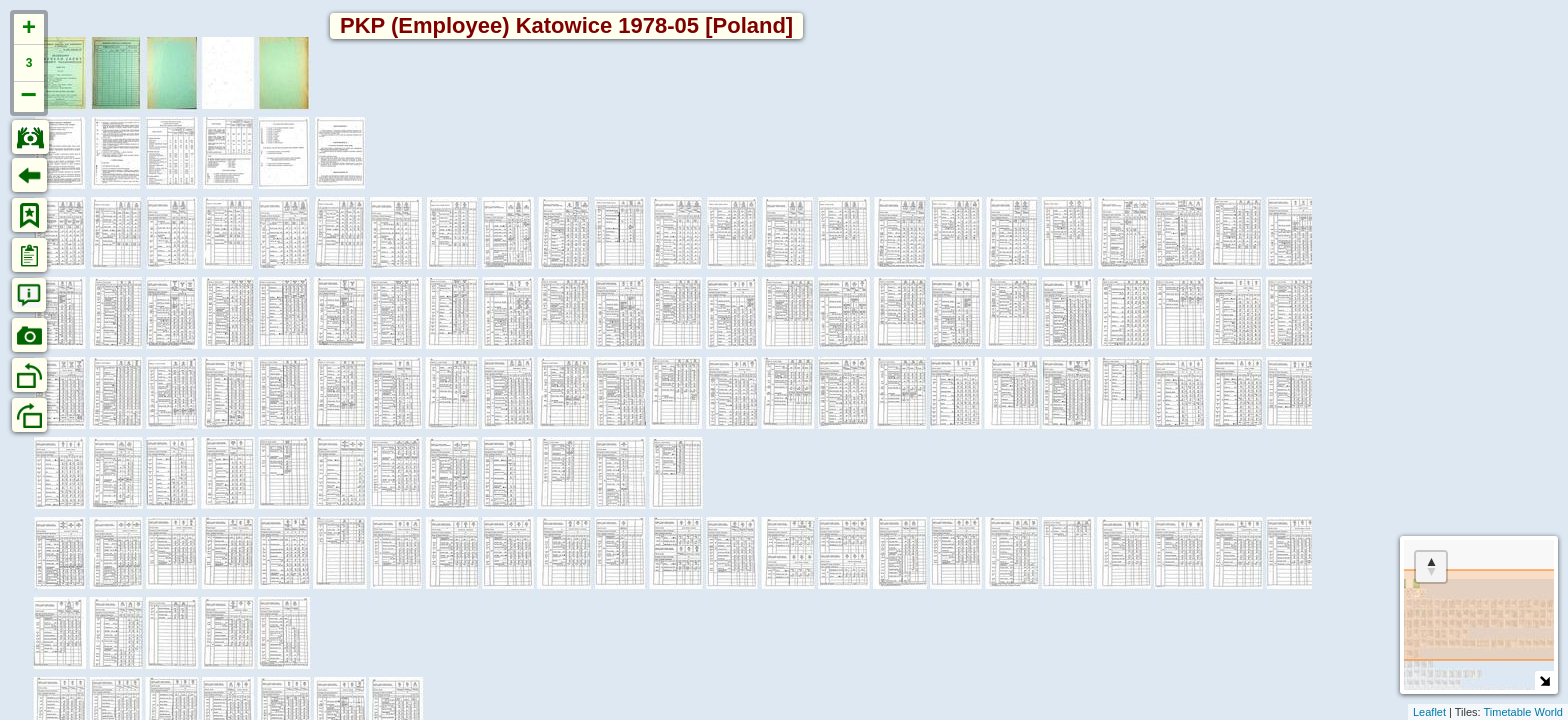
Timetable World (1523, 712)
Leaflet (1429, 712)
